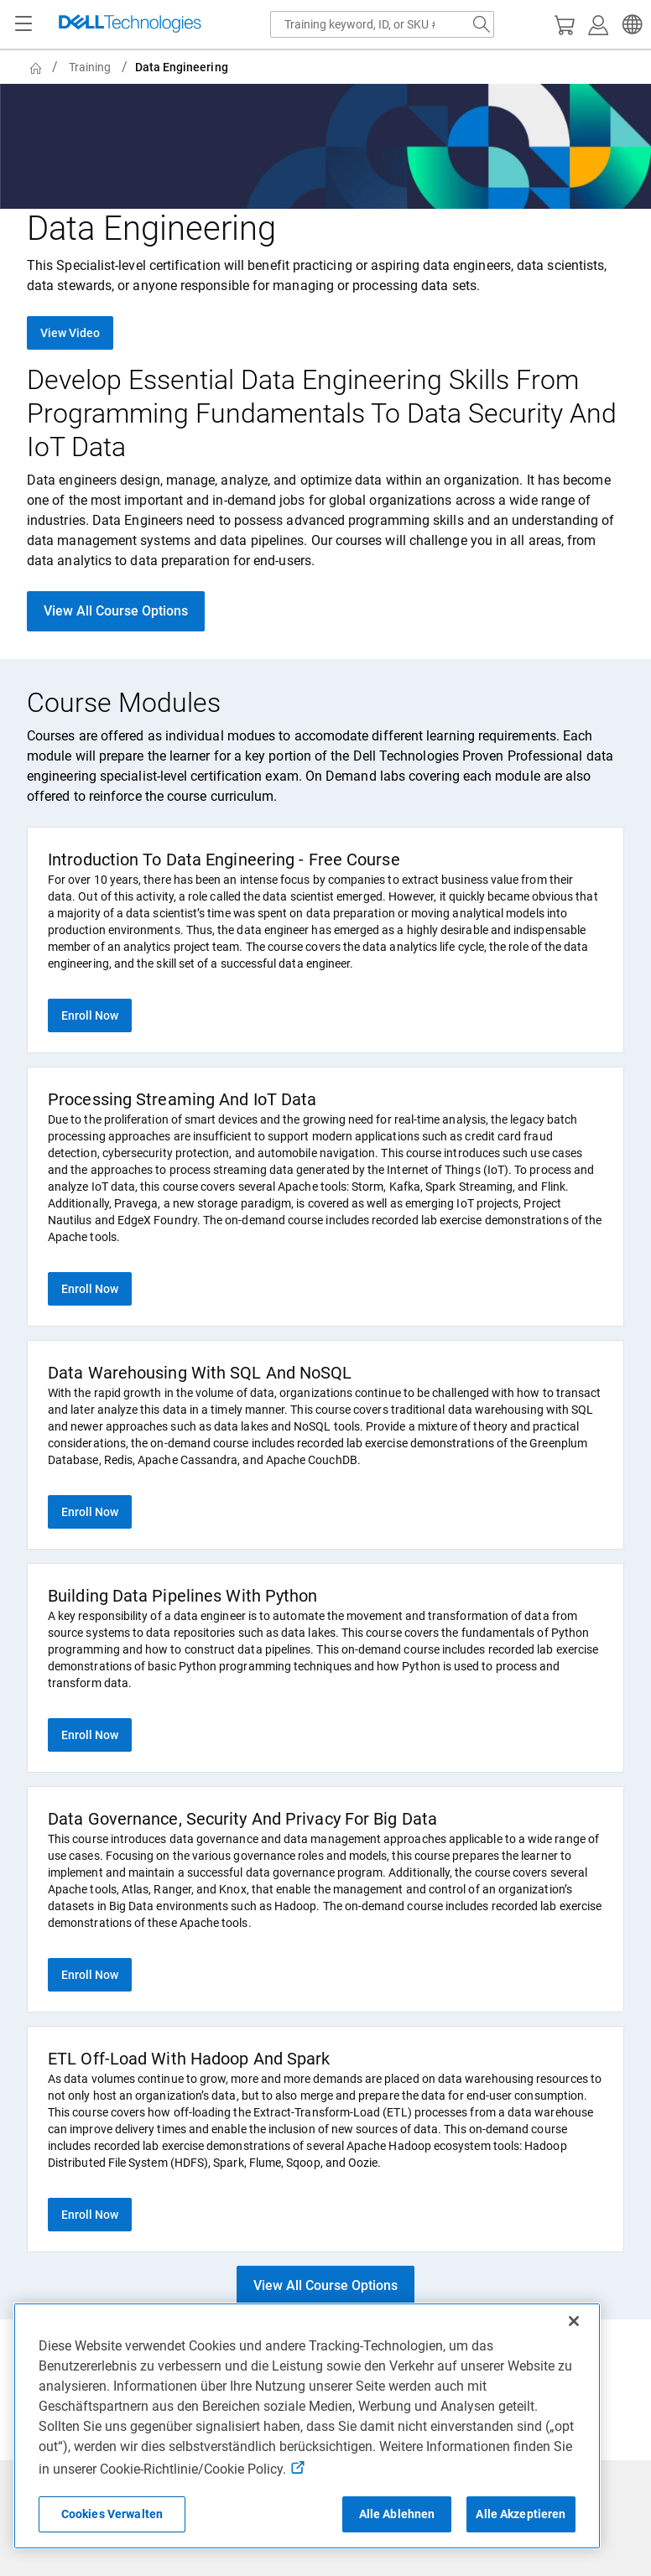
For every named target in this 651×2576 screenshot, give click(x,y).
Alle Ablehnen (397, 2514)
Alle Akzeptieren (520, 2514)
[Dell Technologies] (130, 24)
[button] (630, 24)
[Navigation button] (23, 24)
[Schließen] (573, 2321)
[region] (307, 2426)
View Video (70, 333)
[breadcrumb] (329, 67)
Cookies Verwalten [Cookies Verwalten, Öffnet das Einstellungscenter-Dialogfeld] (112, 2514)
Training (90, 67)
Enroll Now (89, 1015)
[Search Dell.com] (481, 24)
